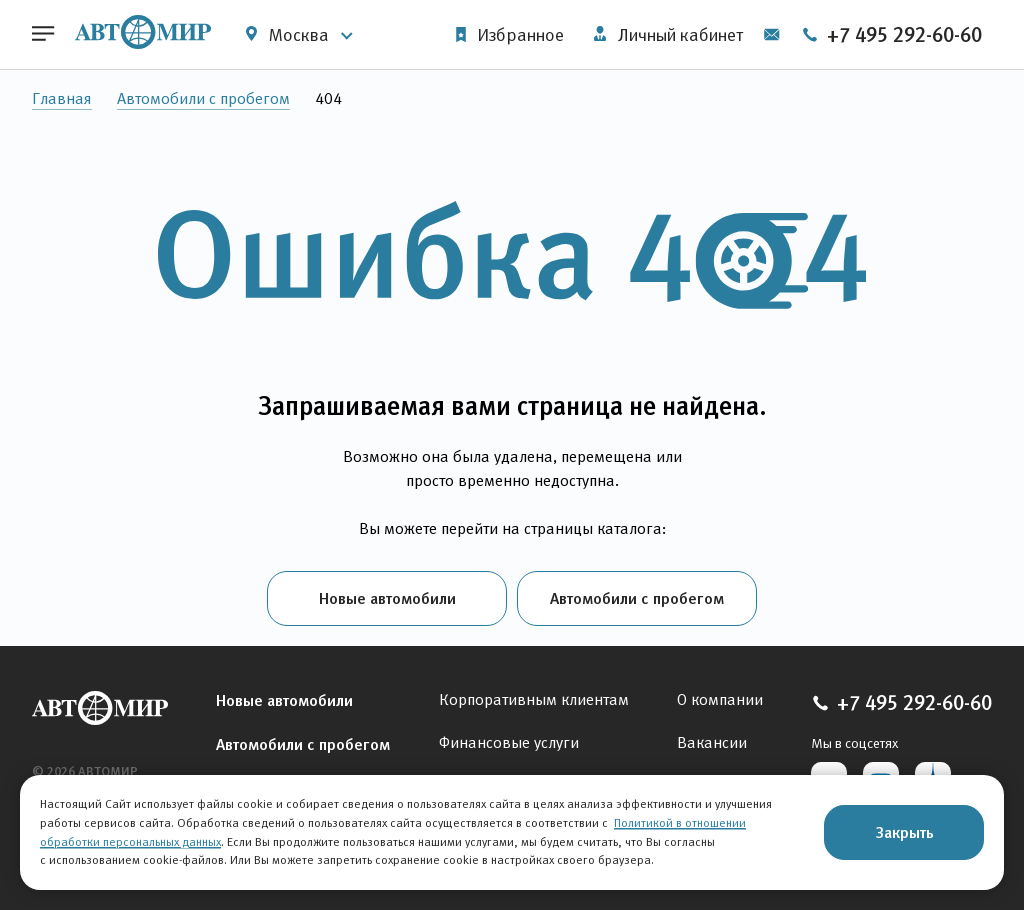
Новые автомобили (387, 598)
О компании (720, 699)
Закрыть (904, 832)
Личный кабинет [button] (668, 35)
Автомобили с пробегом (203, 98)
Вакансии (712, 742)
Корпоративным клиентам (534, 699)
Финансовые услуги (509, 742)
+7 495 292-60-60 (891, 35)
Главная (62, 98)
